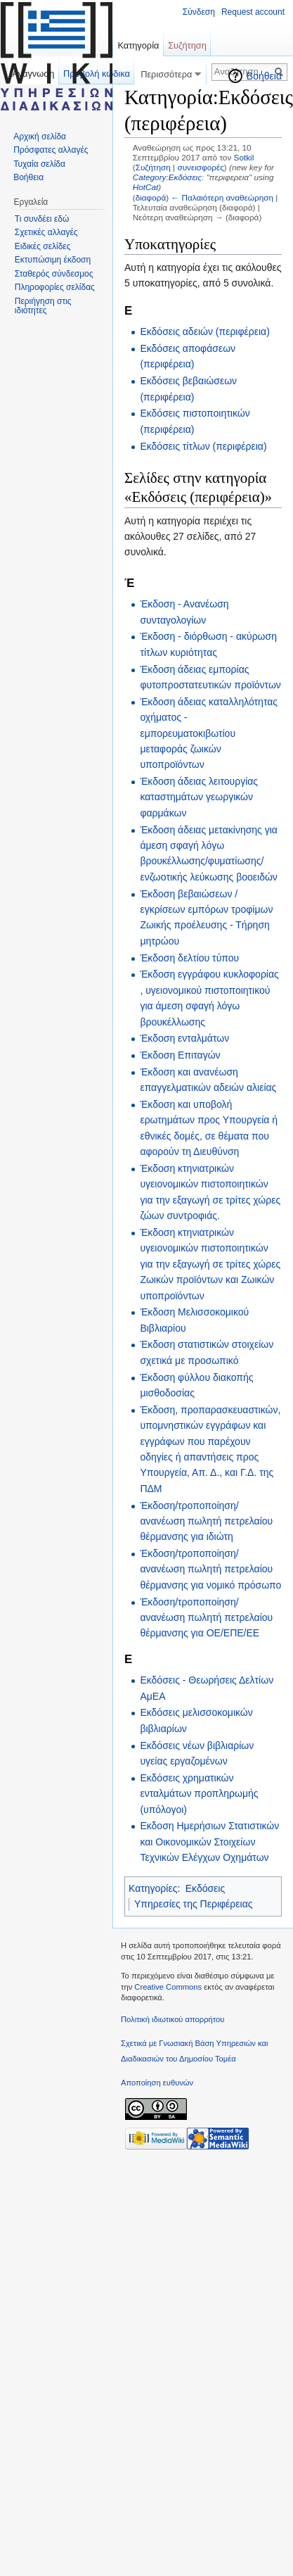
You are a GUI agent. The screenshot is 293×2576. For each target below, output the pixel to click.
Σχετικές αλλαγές (46, 232)
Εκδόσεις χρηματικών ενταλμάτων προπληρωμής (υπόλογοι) (199, 1793)
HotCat (146, 186)
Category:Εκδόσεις (167, 177)
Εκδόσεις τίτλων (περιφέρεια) (203, 446)
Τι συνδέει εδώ (42, 219)
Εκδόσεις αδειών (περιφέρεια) (204, 331)
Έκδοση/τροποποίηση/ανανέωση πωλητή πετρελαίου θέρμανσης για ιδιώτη (206, 1521)
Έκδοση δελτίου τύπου (189, 958)
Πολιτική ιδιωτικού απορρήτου (172, 2019)
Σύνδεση (199, 12)
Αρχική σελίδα (39, 136)
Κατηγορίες (153, 1888)
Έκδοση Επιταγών (180, 1055)
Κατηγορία (138, 45)
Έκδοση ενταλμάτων (184, 1038)
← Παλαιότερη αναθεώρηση (222, 197)
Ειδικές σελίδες (43, 246)
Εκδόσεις (205, 1888)
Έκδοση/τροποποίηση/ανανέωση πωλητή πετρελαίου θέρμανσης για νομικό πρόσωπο (210, 1569)
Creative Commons (168, 1987)
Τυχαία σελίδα (39, 164)
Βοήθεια (264, 76)
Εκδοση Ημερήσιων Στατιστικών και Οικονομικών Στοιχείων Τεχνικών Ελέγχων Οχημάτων (209, 1841)
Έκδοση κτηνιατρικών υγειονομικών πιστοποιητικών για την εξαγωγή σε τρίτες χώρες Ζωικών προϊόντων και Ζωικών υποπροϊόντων (210, 1264)
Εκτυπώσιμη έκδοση (53, 260)
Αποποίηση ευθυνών (157, 2082)
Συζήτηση (153, 167)
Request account (253, 12)
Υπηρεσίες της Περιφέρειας (193, 1903)
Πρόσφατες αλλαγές (50, 150)
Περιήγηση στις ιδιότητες (43, 306)
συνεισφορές (200, 167)
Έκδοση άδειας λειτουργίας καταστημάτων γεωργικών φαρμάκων (199, 797)
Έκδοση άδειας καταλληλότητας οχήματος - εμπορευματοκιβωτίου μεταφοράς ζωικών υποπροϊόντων (209, 733)
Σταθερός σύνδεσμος (54, 274)
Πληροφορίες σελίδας (55, 287)
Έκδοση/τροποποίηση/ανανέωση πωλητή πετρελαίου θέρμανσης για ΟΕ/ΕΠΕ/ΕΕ (206, 1617)
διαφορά (151, 197)
